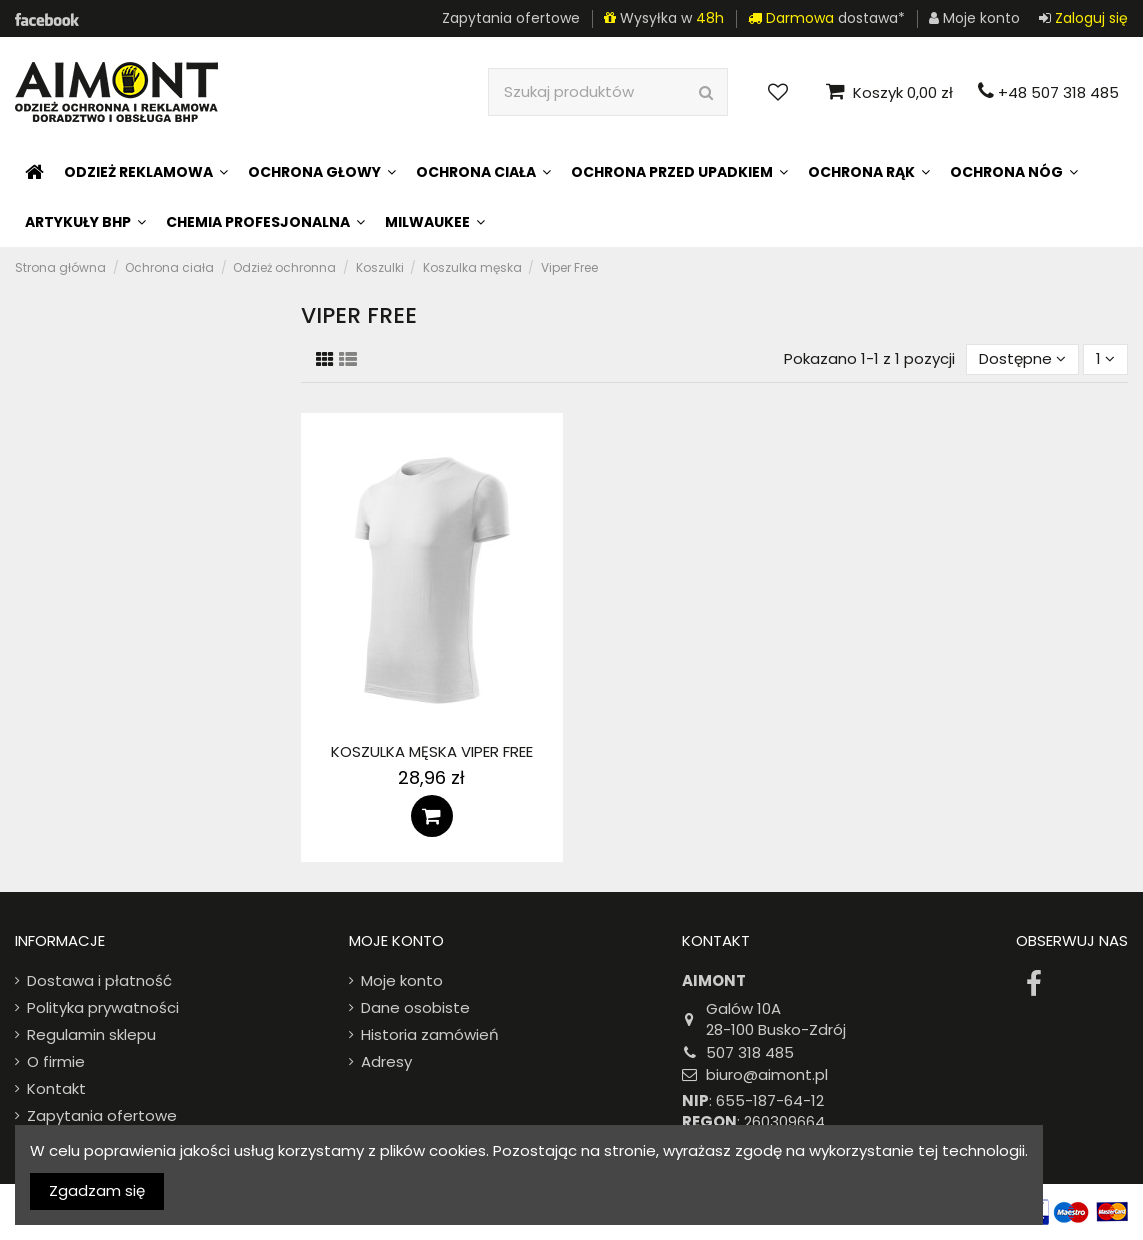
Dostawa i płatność (99, 980)
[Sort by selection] (1022, 359)
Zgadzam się (97, 1190)
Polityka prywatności (103, 1007)
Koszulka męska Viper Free (432, 751)
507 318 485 (750, 1052)
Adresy (386, 1061)
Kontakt (56, 1088)
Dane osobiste (415, 1007)
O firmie (56, 1061)
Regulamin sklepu (91, 1034)
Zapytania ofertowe (511, 18)
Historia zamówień (430, 1034)
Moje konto (402, 980)
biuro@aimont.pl (767, 1074)
